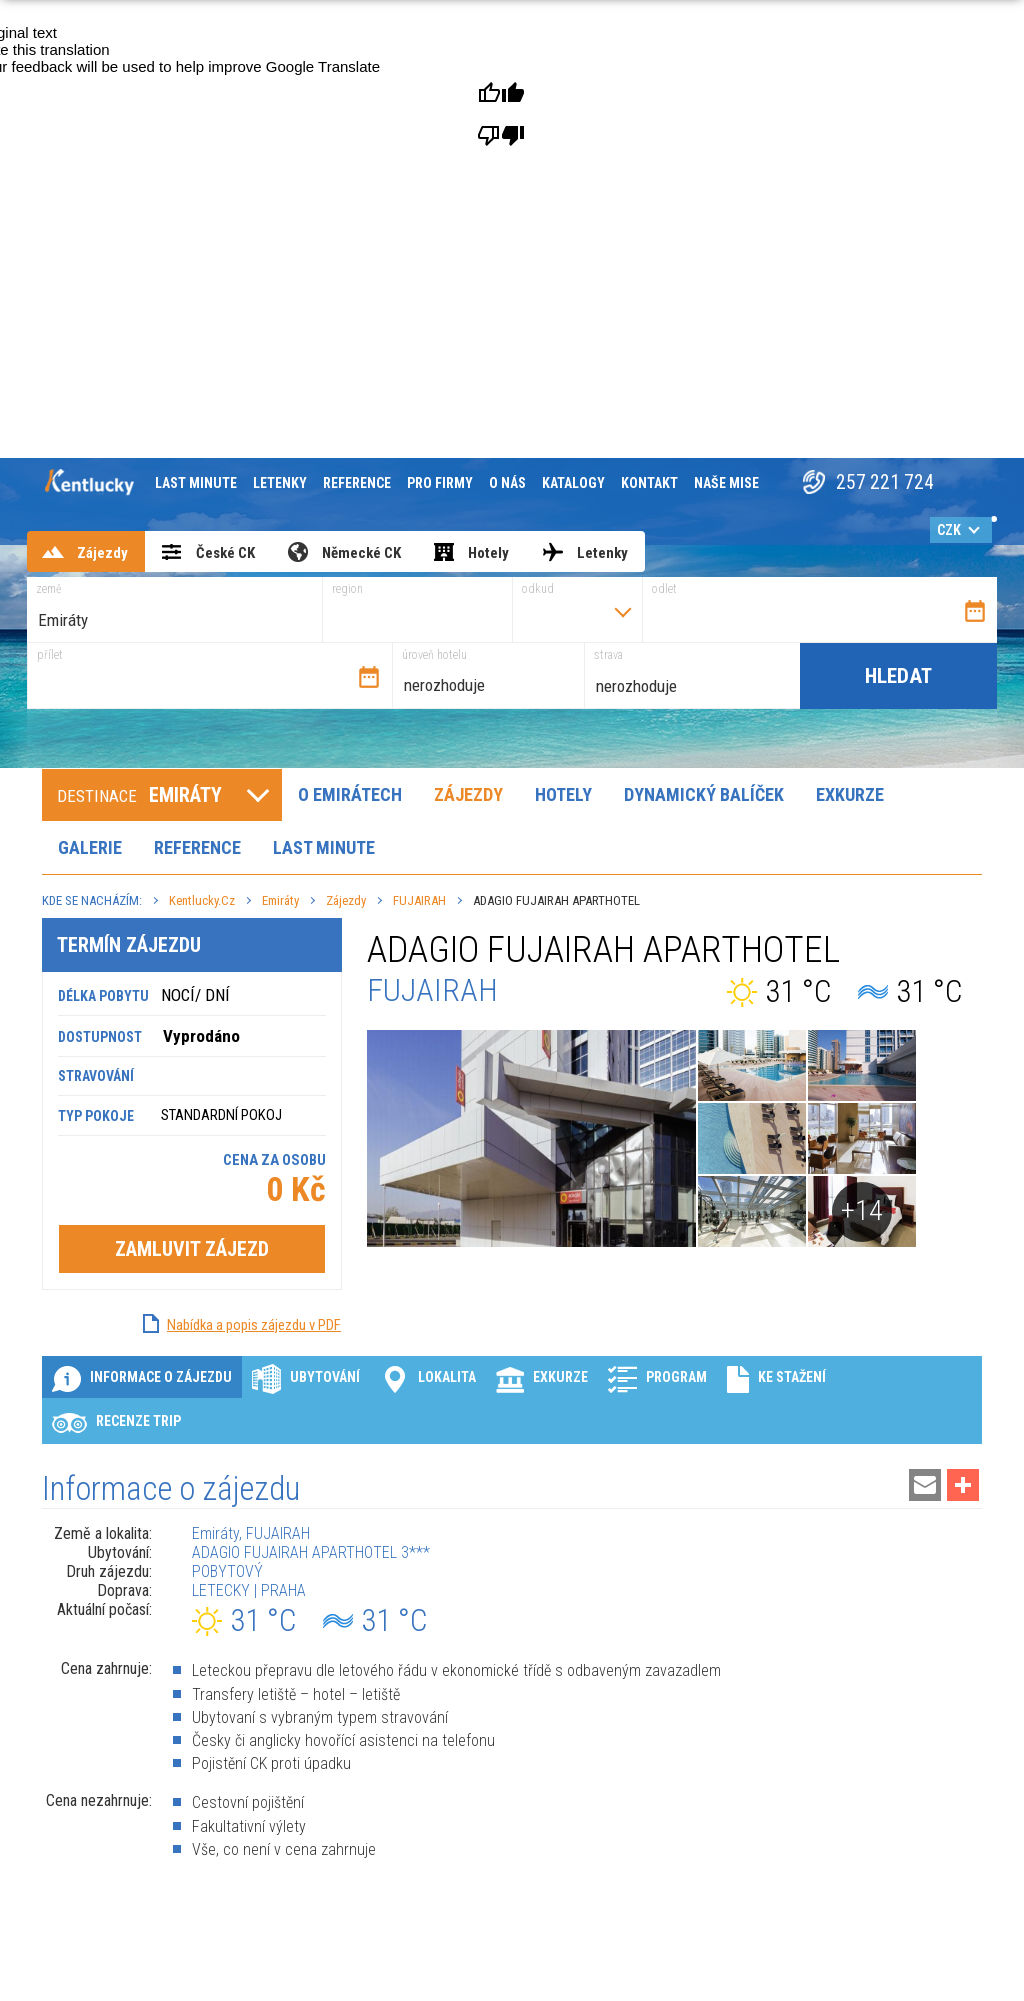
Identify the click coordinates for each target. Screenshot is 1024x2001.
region (347, 589)
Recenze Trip (116, 1422)
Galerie (90, 847)
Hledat (898, 676)
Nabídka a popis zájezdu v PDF (253, 1324)
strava (608, 655)
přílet (50, 655)
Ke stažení (776, 1378)
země (48, 589)
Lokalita (428, 1378)
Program (657, 1378)
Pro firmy (440, 483)
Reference (357, 483)
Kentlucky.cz (202, 900)
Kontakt (649, 483)
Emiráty (280, 900)
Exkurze (850, 794)
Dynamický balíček (704, 794)
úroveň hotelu (434, 655)
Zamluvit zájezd (192, 1248)
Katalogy (573, 483)
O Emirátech (350, 794)
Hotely (563, 794)
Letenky (280, 483)
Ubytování (306, 1378)
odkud (538, 589)
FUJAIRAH (419, 900)
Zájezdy (468, 794)
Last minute (196, 483)
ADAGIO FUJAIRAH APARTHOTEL (556, 900)
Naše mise (726, 483)
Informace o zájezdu (142, 1378)
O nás (507, 483)
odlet (664, 589)
